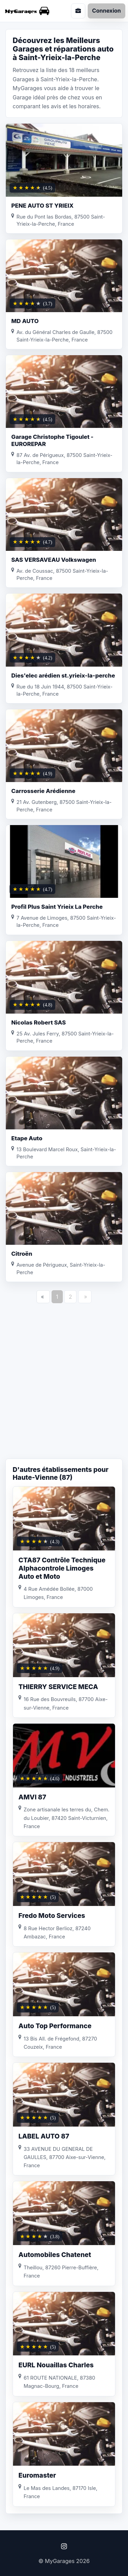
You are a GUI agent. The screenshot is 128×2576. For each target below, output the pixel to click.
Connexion (106, 10)
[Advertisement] (64, 1388)
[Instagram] (64, 2546)
